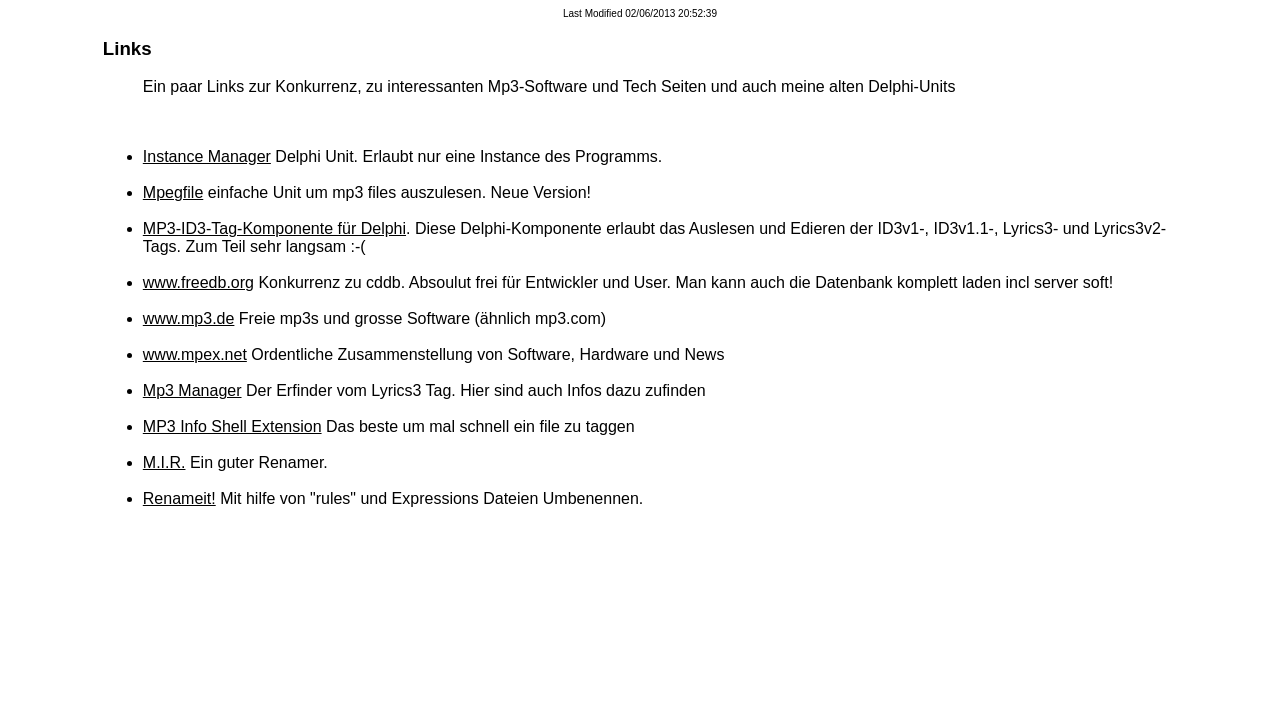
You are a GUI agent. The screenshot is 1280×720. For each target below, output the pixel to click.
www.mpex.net (195, 354)
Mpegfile (173, 192)
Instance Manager (207, 156)
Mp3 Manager (192, 390)
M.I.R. (164, 462)
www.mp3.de (189, 318)
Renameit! (179, 498)
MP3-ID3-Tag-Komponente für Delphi (274, 228)
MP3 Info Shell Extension (232, 426)
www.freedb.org (198, 282)
